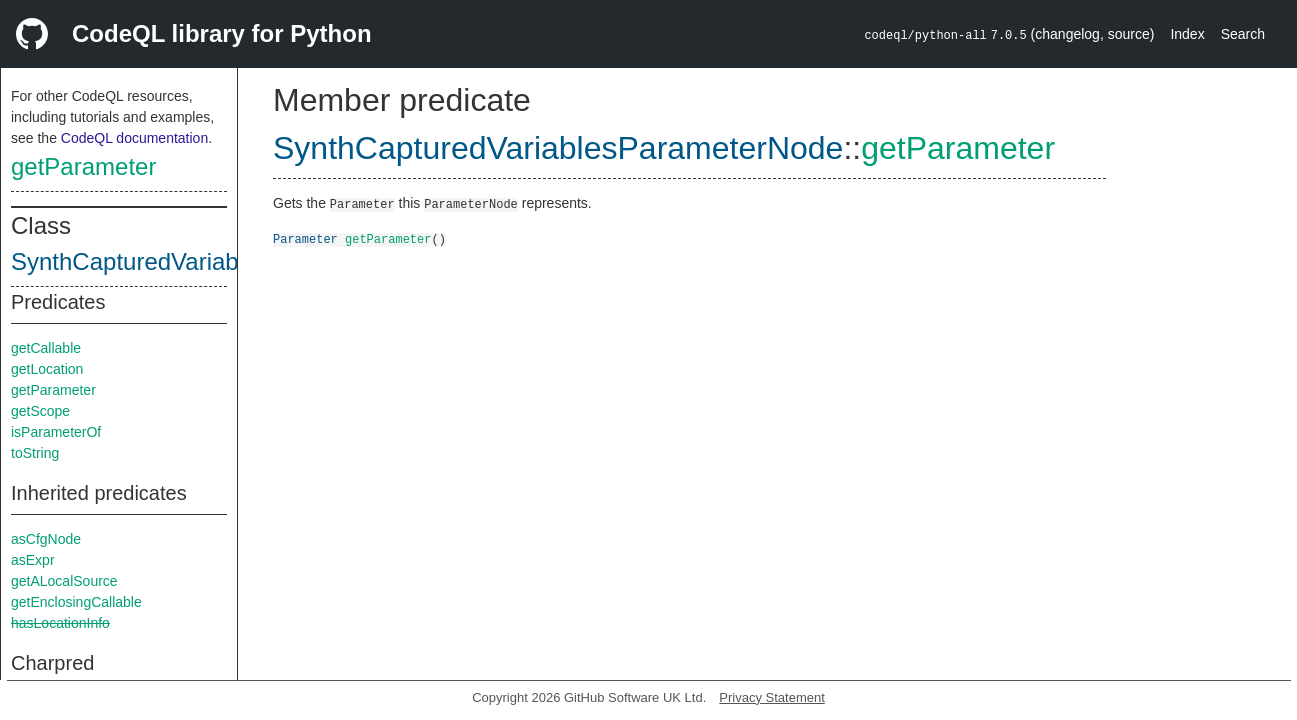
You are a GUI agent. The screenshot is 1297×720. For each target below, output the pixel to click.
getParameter (83, 166)
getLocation (47, 369)
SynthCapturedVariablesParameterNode (225, 261)
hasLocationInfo (60, 623)
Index (1187, 34)
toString (35, 453)
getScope (40, 411)
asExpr (33, 560)
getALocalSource (64, 581)
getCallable (46, 348)
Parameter (305, 238)
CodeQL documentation (134, 138)
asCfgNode (46, 539)
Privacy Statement (772, 697)
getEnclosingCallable (76, 602)
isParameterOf (56, 432)
